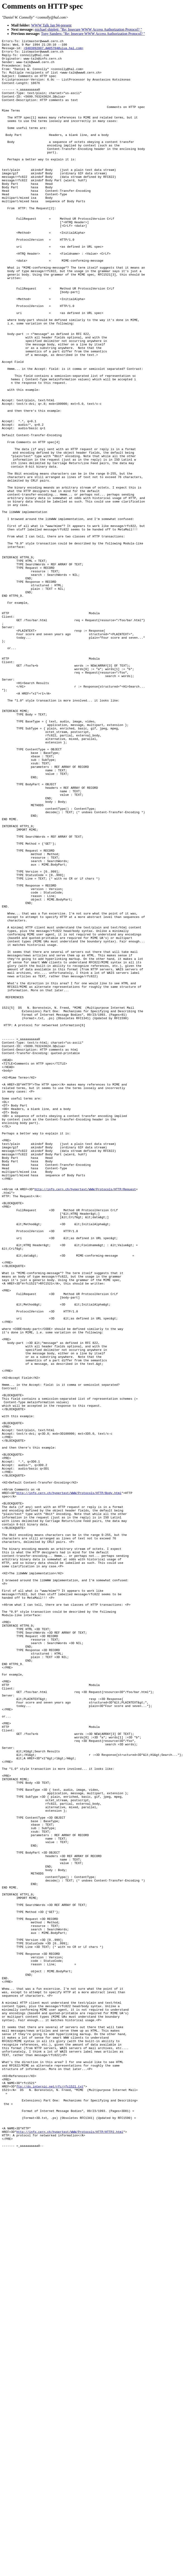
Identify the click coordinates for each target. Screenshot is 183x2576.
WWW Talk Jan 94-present (51, 25)
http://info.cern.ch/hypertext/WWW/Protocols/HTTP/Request (85, 1419)
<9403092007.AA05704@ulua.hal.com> (53, 50)
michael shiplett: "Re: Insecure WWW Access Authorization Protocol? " (88, 29)
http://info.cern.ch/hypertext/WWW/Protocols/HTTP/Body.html (68, 1783)
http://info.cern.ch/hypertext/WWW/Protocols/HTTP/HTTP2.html (69, 2550)
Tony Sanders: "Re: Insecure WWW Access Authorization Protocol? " (93, 34)
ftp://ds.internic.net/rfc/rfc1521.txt (49, 2495)
